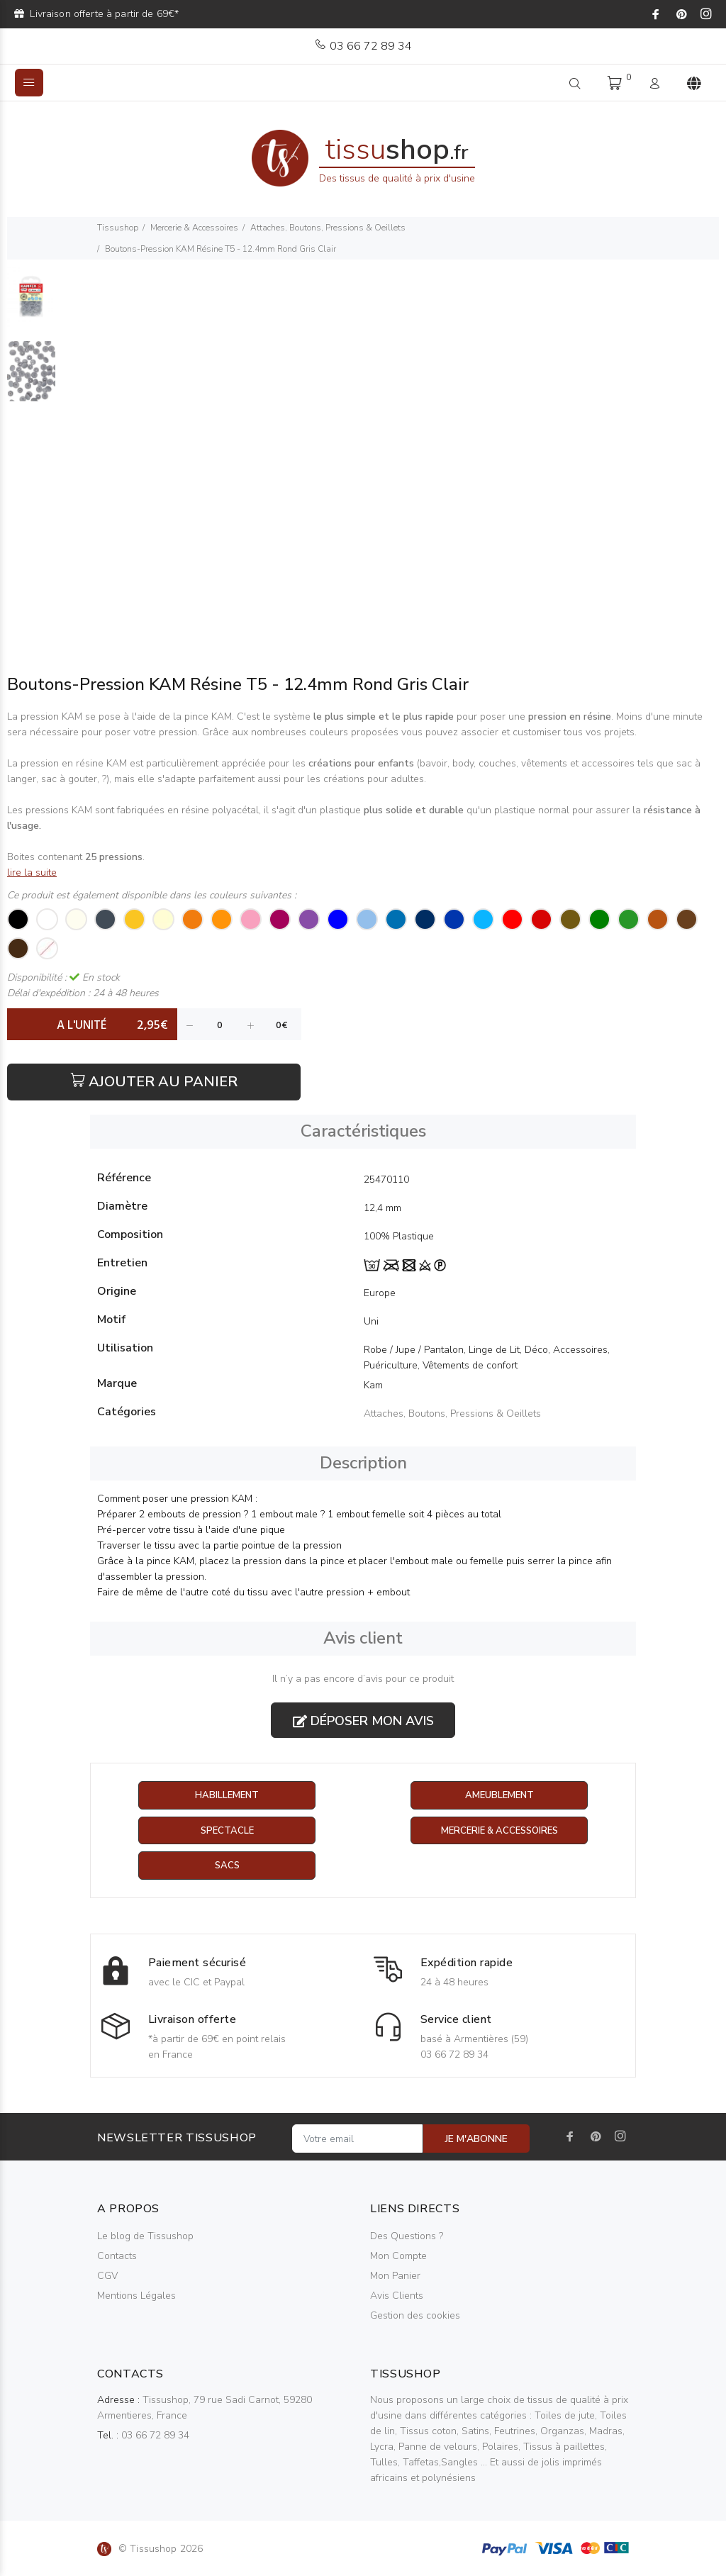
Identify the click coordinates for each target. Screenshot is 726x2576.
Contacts (117, 2257)
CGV (107, 2277)
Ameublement (499, 1795)
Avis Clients (396, 2297)
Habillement (227, 1795)
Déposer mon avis (363, 1720)
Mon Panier (395, 2277)
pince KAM (207, 716)
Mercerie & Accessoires (194, 227)
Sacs (227, 1866)
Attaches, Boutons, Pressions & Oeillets (328, 227)
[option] (31, 304)
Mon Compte (398, 2257)
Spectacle (227, 1831)
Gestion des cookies (415, 2317)
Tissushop (117, 227)
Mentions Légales (136, 2297)
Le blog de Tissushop (145, 2237)
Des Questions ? (406, 2237)
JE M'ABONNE (476, 2140)
